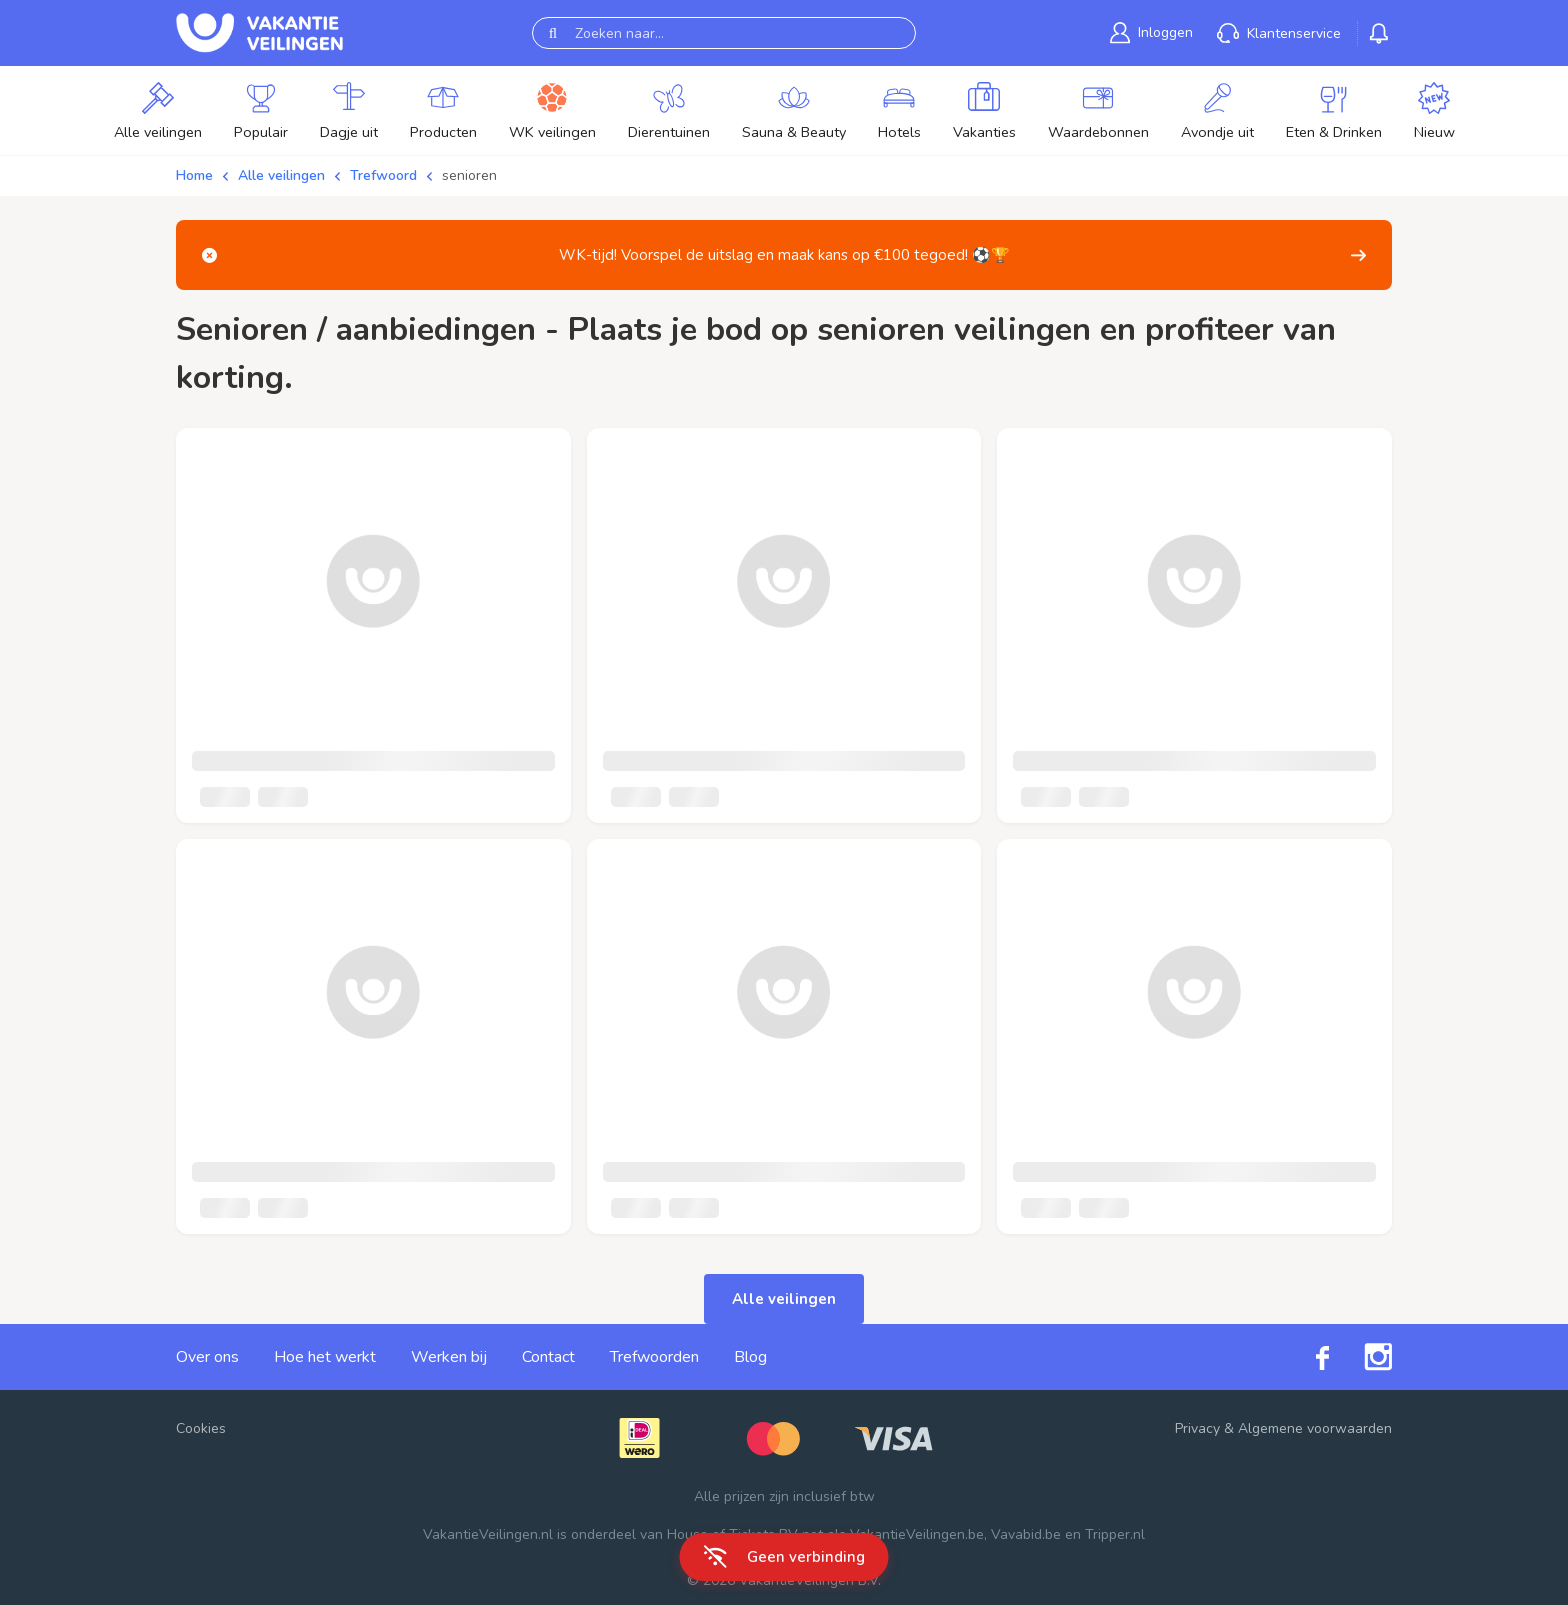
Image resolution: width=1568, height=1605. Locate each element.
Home (194, 175)
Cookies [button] (201, 1428)
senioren (469, 175)
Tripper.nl (1115, 1534)
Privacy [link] (1197, 1428)
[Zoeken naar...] (724, 33)
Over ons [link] (207, 1357)
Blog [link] (750, 1357)
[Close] (209, 255)
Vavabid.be (1026, 1534)
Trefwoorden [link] (654, 1357)
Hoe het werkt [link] (325, 1357)
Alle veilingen (281, 175)
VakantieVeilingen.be (917, 1534)
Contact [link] (548, 1357)
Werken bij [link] (449, 1357)
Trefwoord (383, 175)
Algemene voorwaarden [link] (1315, 1428)
